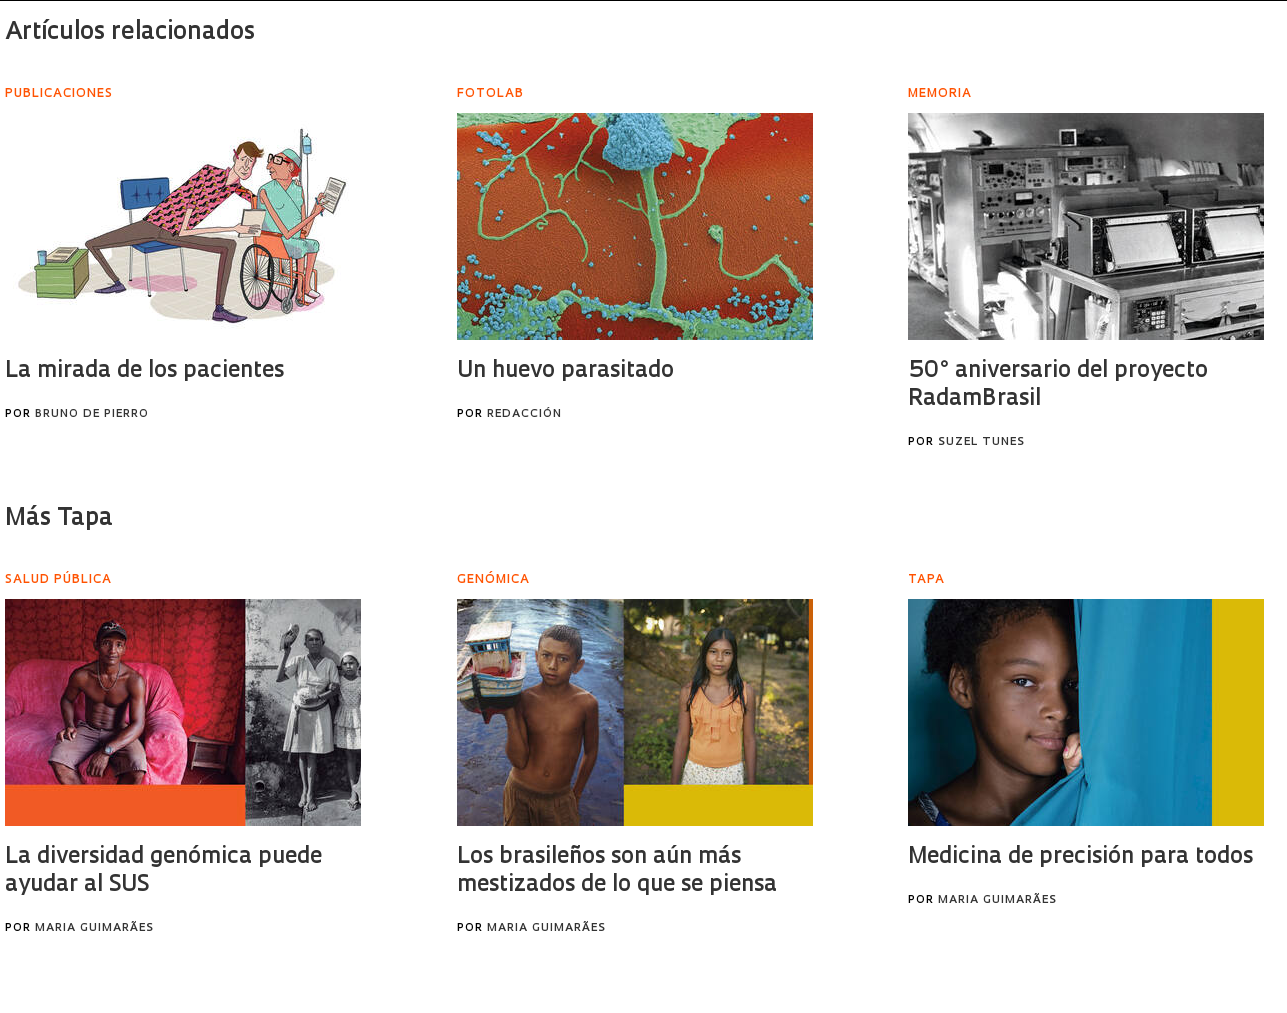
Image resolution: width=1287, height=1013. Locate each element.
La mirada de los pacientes (144, 371)
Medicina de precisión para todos (1080, 857)
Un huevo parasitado (565, 371)
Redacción (524, 414)
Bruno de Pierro (92, 414)
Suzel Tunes (981, 442)
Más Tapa (59, 519)
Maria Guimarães (94, 928)
